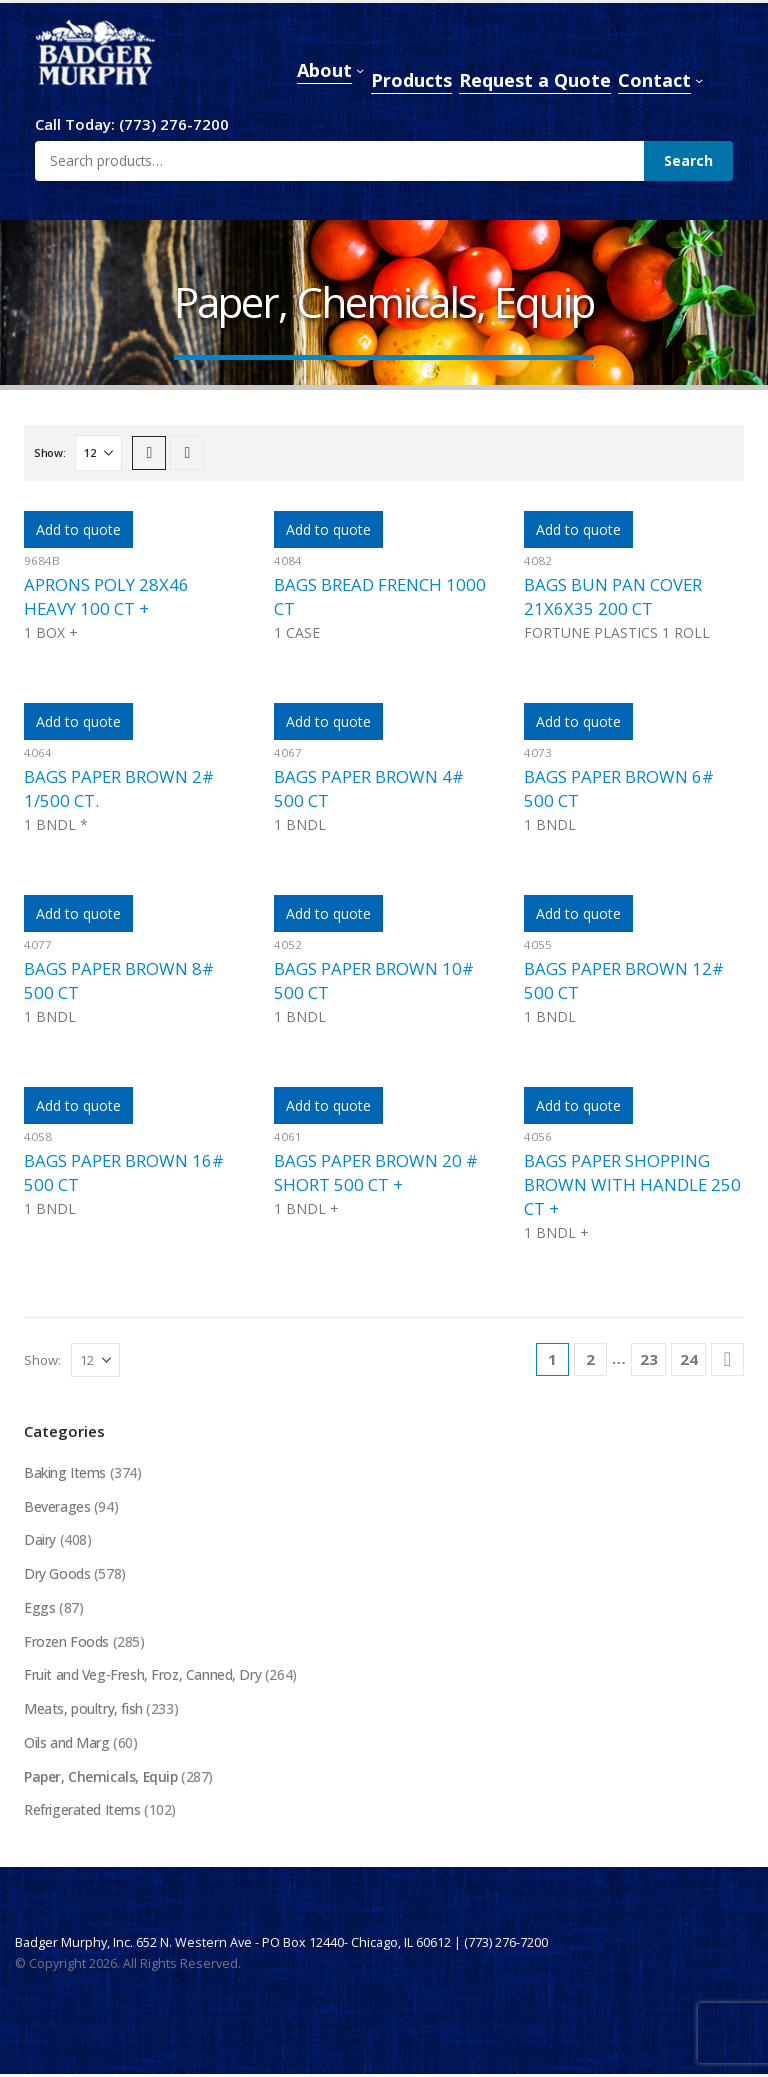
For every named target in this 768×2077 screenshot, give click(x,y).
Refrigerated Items (82, 1812)
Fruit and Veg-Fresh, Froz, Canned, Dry (143, 1676)
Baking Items (65, 1472)
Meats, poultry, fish (83, 1710)
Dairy (40, 1540)
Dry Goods (57, 1574)
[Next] (727, 1359)
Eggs (39, 1608)
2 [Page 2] (590, 1359)
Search (688, 160)
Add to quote (78, 529)
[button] (149, 453)
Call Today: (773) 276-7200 (132, 124)
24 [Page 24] (689, 1359)
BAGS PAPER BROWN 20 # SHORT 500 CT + (376, 1172)
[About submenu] (360, 70)
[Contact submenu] (699, 80)
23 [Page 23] (649, 1359)
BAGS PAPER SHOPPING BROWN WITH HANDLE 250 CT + (632, 1184)
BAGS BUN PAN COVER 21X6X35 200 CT (613, 596)
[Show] (98, 453)
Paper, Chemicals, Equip (102, 1778)
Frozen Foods (67, 1642)
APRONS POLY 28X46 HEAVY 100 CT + (106, 596)
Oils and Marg (67, 1744)
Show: (50, 452)
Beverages (57, 1506)
